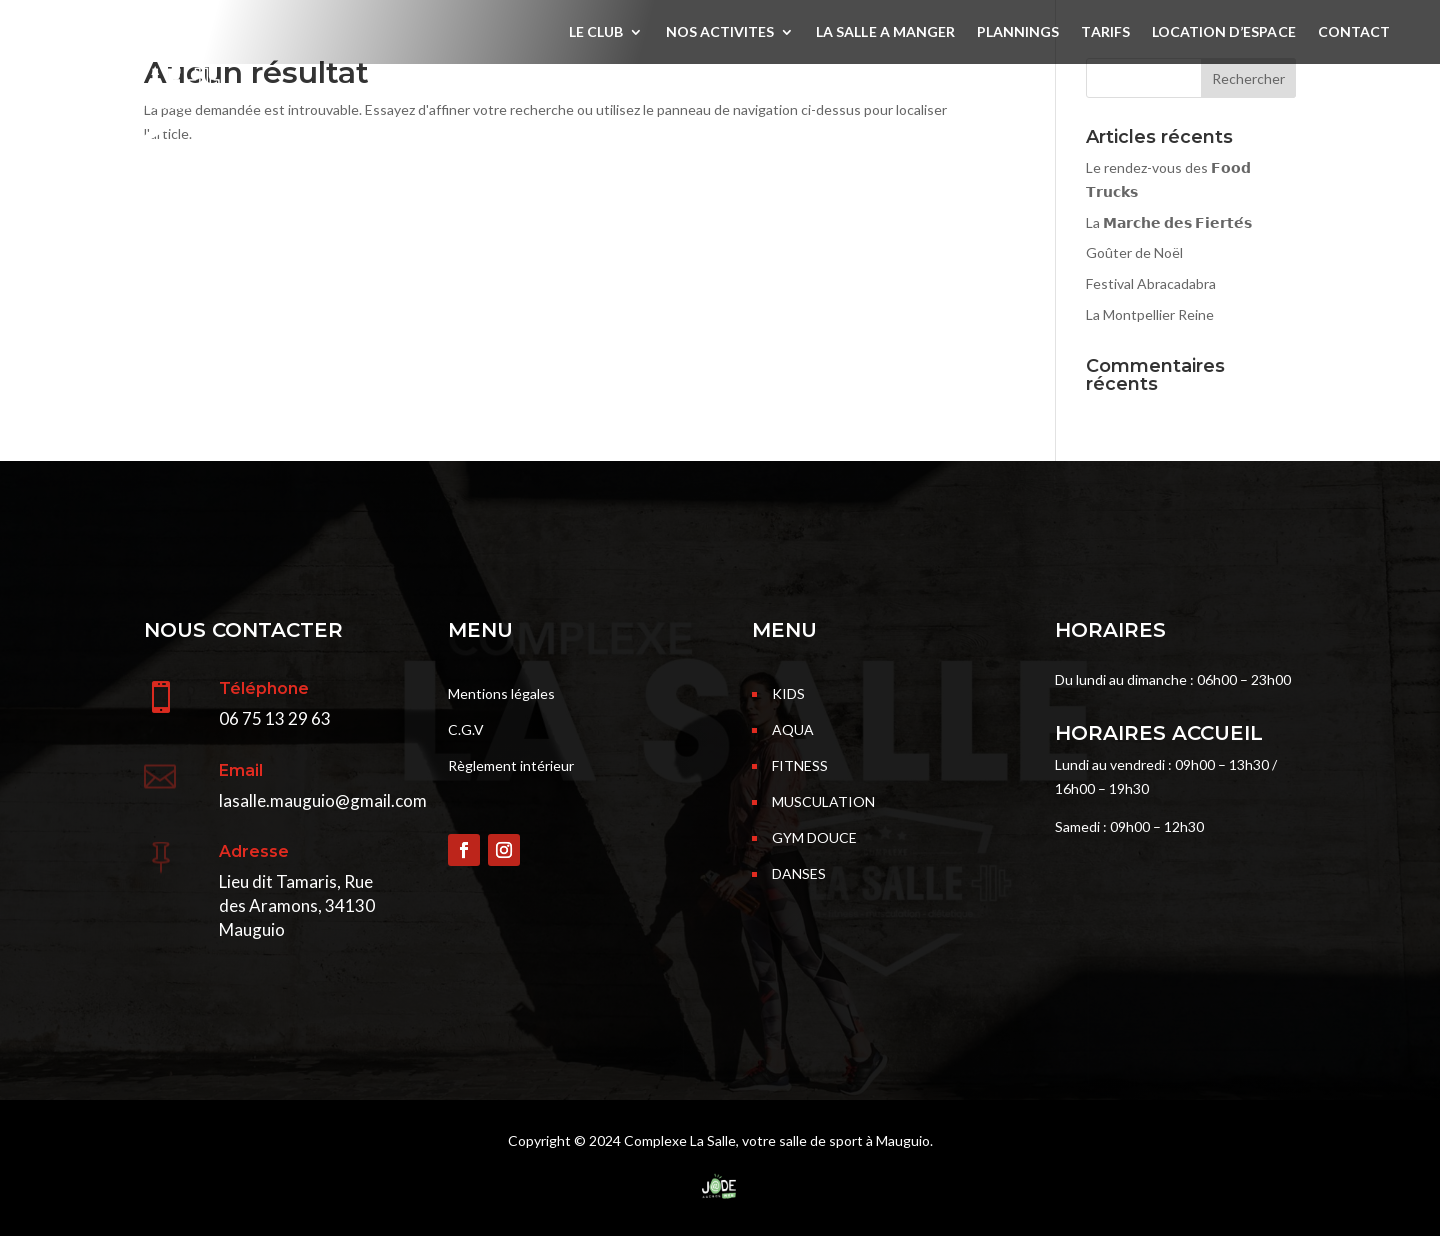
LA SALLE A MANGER (885, 32)
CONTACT (1354, 32)
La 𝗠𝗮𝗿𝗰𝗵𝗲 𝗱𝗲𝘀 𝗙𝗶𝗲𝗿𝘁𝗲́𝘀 (1169, 222)
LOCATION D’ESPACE (1224, 32)
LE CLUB (596, 32)
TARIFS (1105, 32)
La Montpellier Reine (1150, 314)
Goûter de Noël (1134, 252)
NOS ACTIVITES (720, 32)
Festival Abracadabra (1151, 283)
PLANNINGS (1018, 32)
